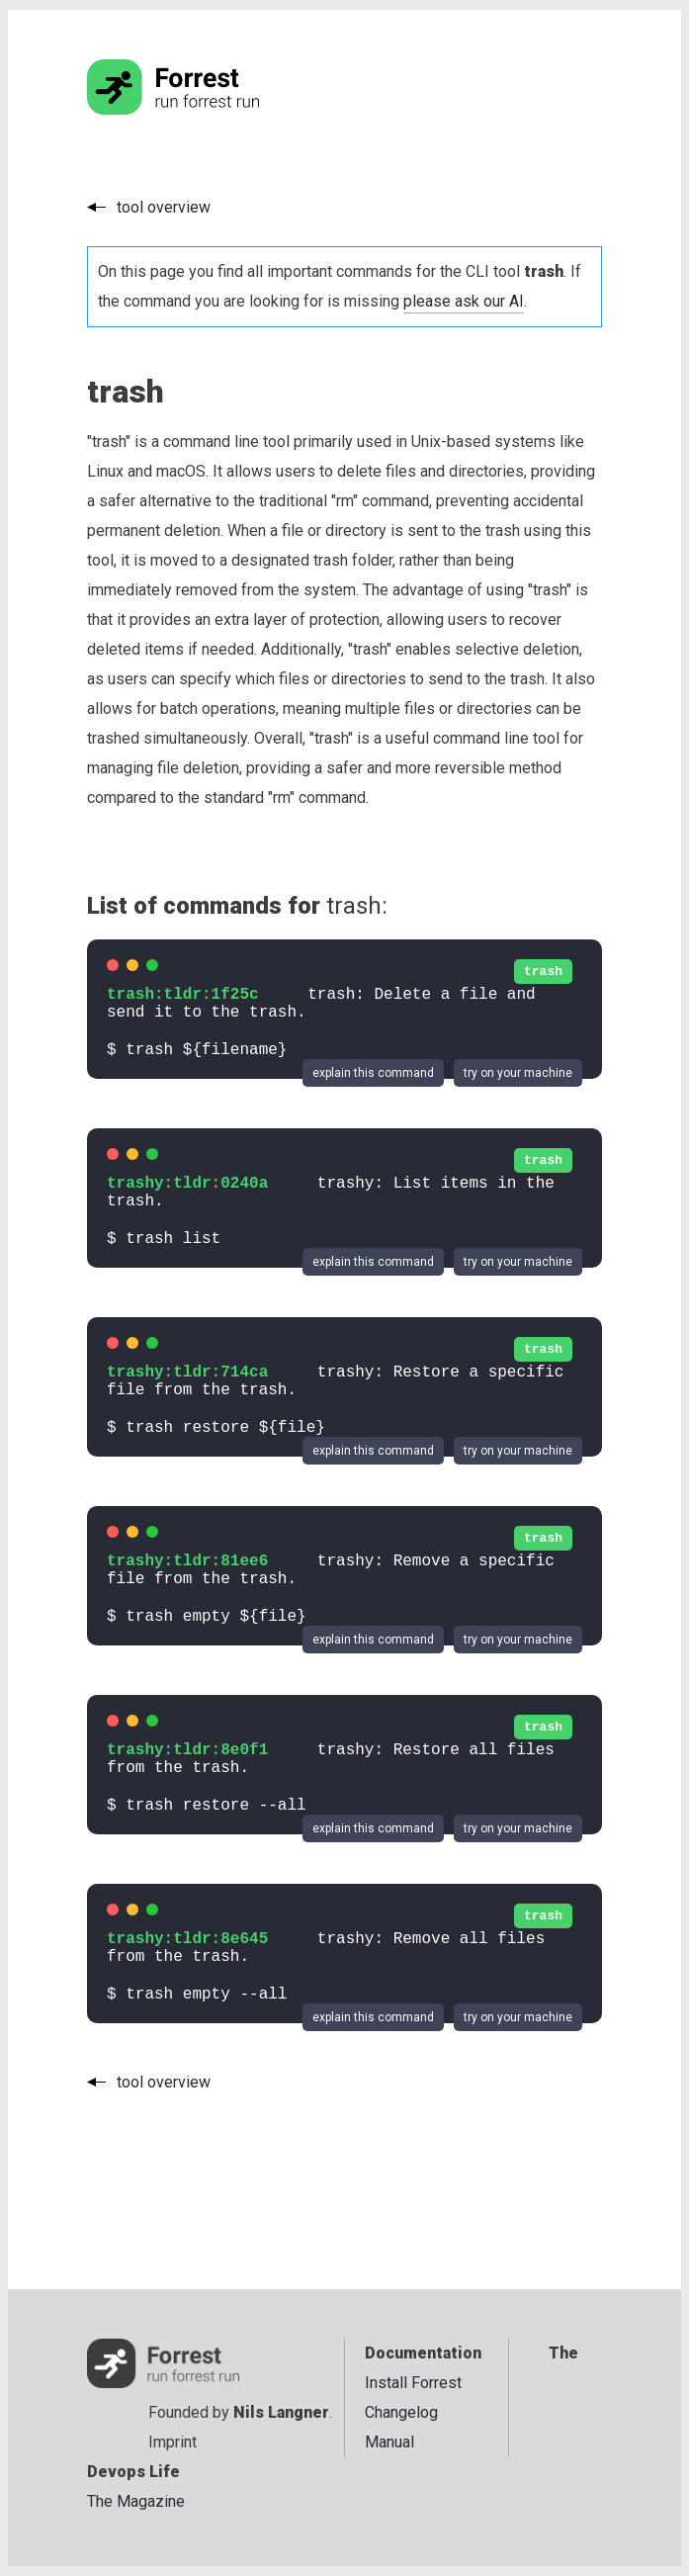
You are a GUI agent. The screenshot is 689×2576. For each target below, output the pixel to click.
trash (543, 971)
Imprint (172, 2442)
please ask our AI (463, 301)
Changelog (401, 2412)
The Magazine (136, 2501)
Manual (389, 2442)
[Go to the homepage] (210, 109)
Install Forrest (413, 2382)
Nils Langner (281, 2412)
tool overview (164, 207)
